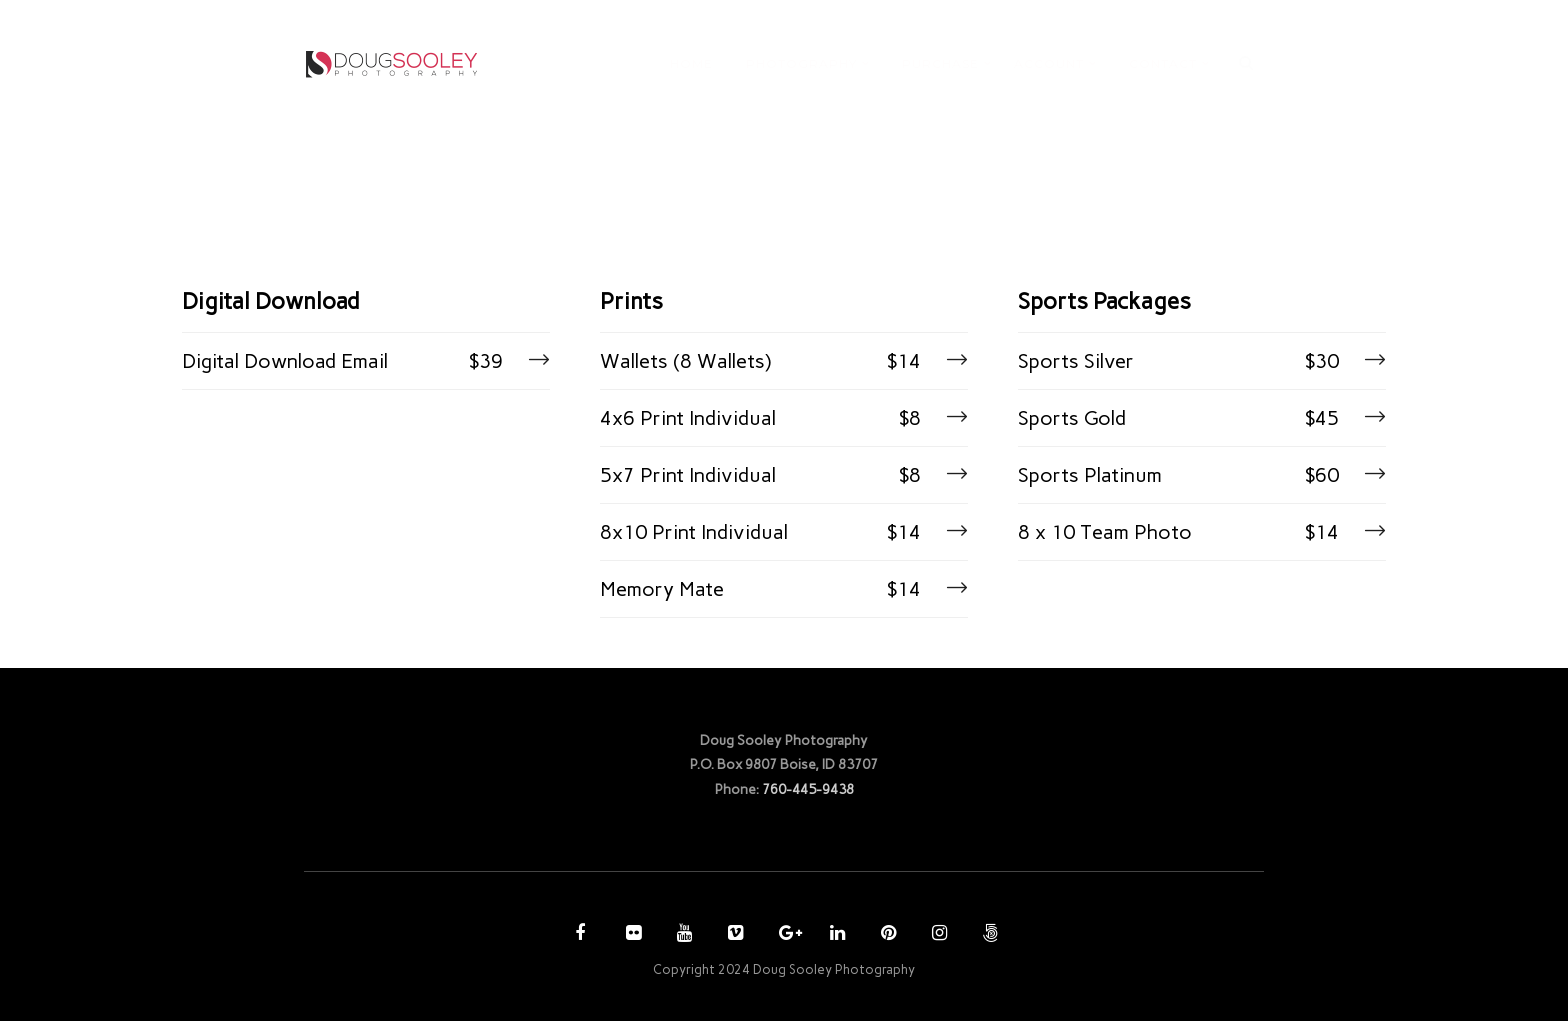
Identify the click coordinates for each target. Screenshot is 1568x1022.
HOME (691, 63)
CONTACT (1163, 63)
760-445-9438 (808, 789)
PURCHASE (940, 63)
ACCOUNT (1049, 63)
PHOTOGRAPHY (801, 63)
